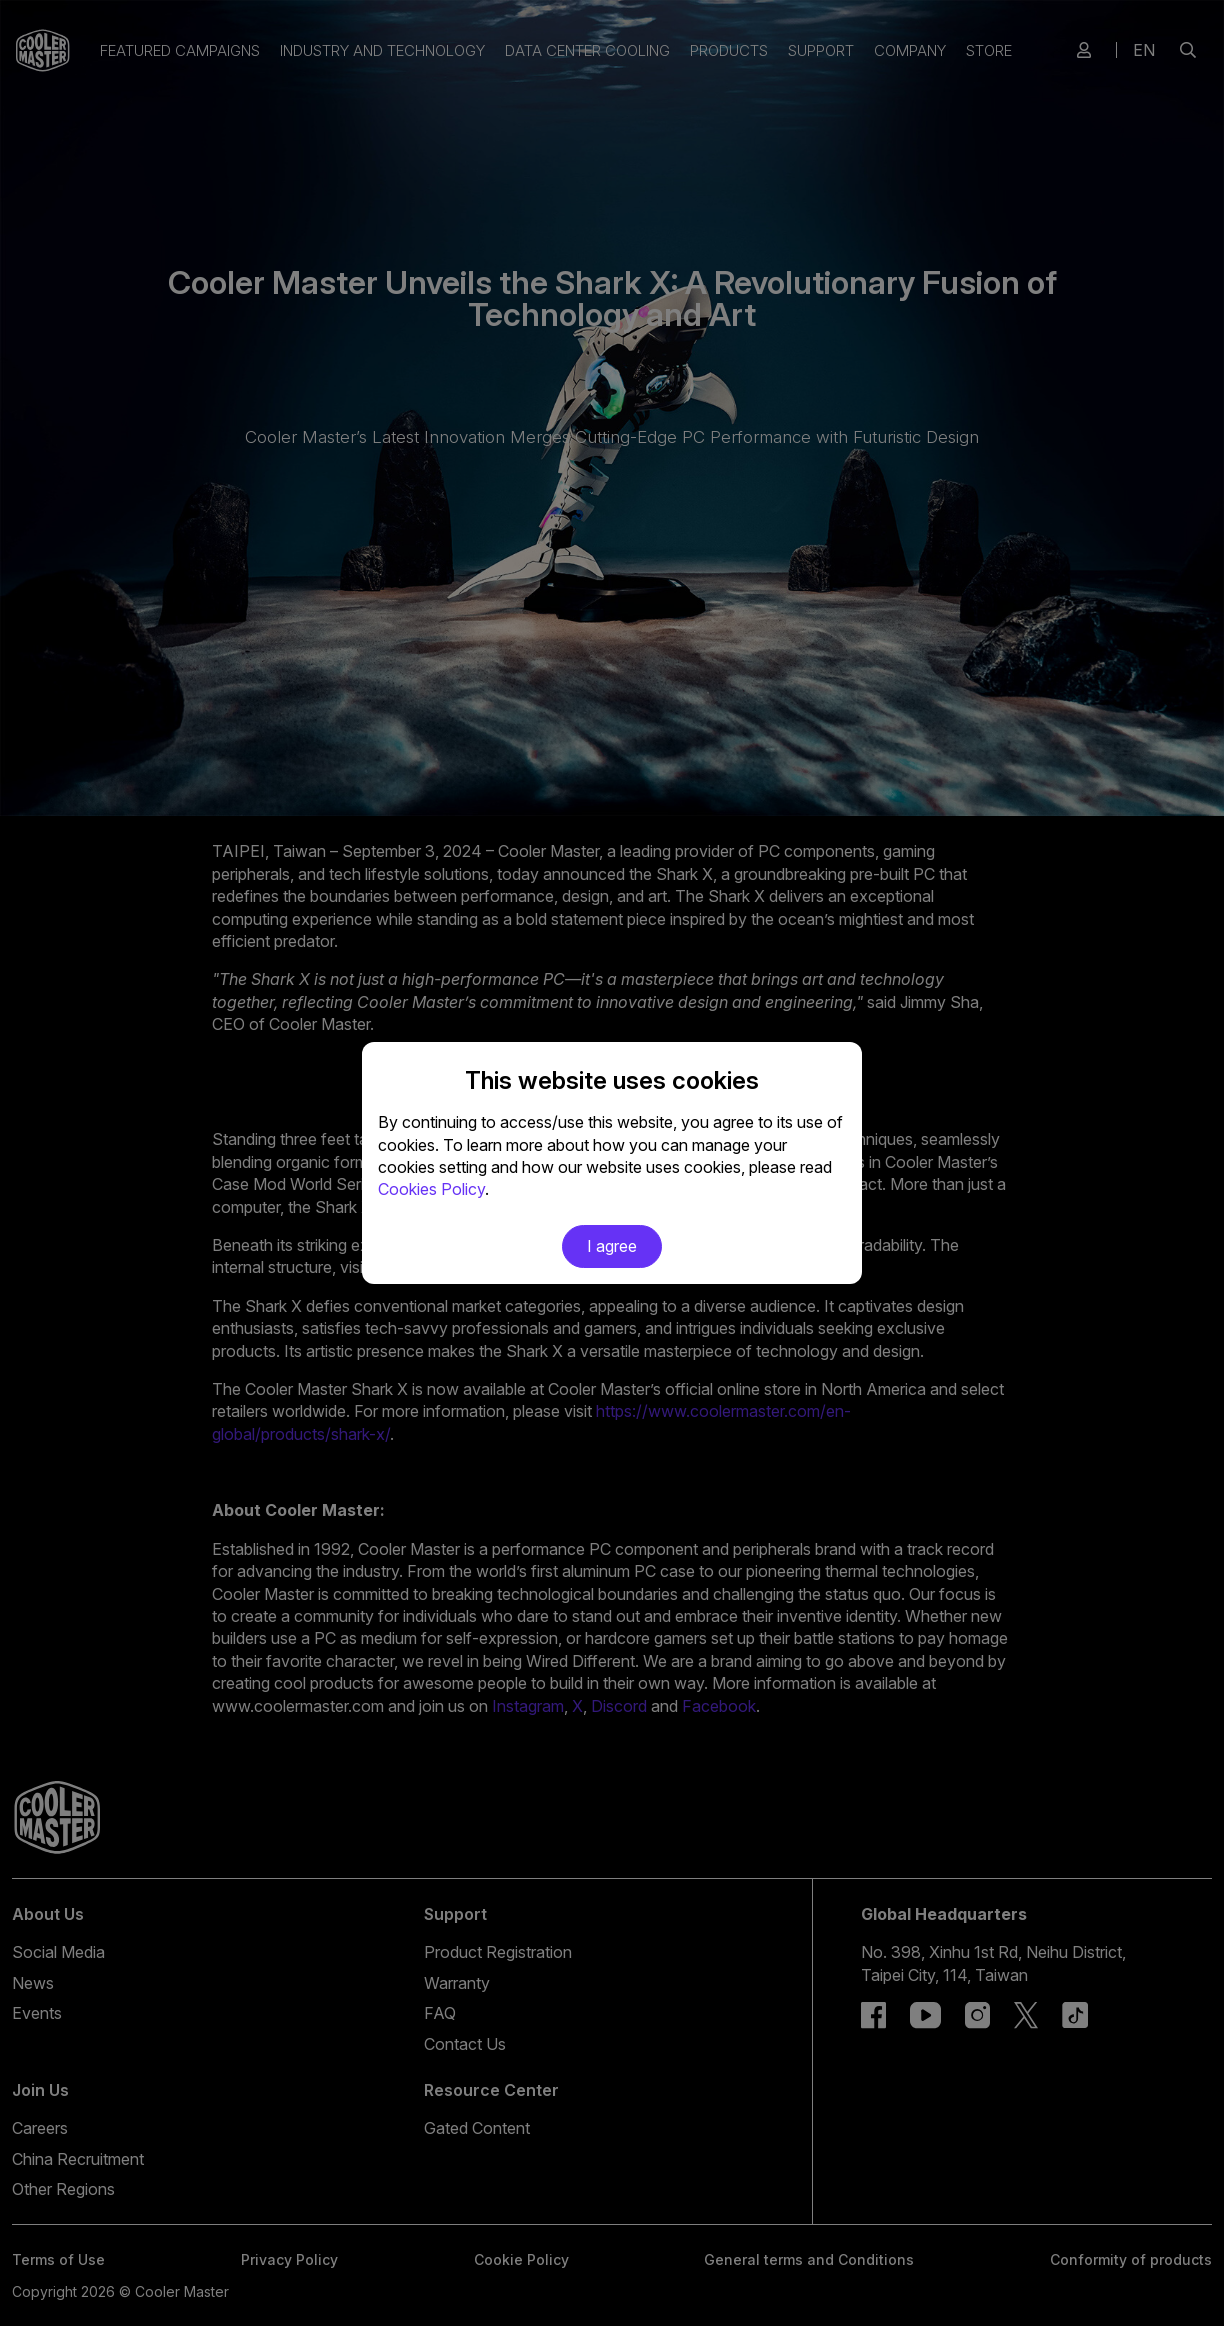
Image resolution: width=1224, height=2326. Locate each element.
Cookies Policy (431, 1189)
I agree (612, 1246)
